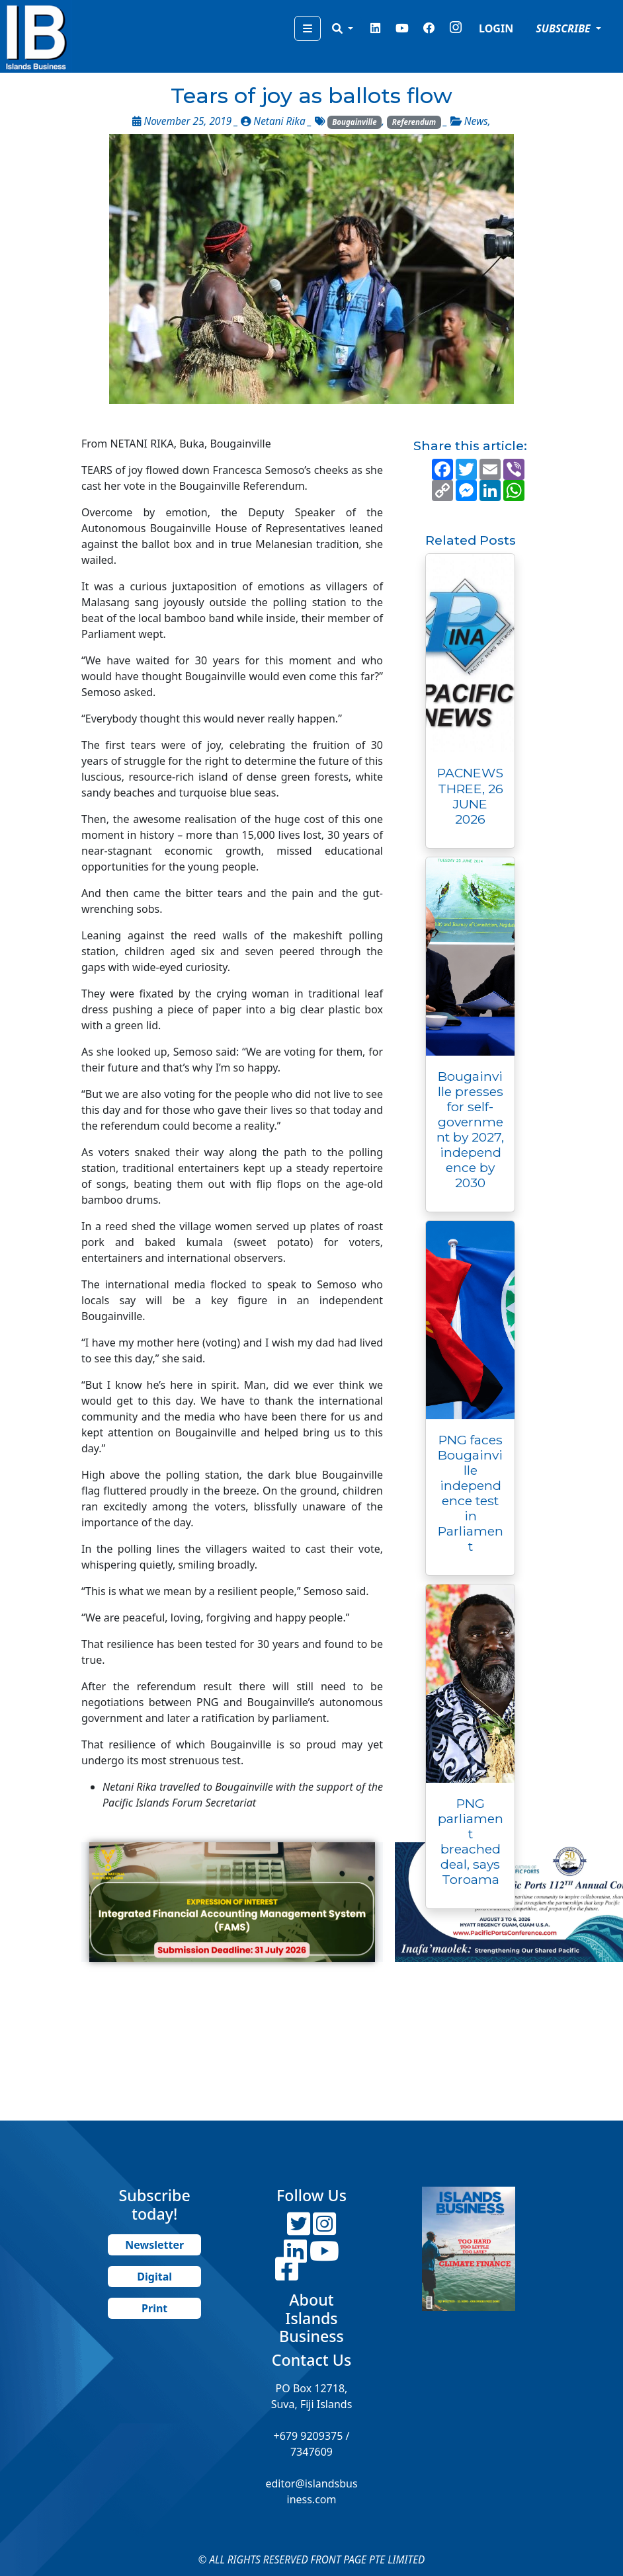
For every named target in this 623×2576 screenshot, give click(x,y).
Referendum (414, 122)
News (476, 121)
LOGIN (496, 28)
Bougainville (354, 122)
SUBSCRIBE (564, 28)
